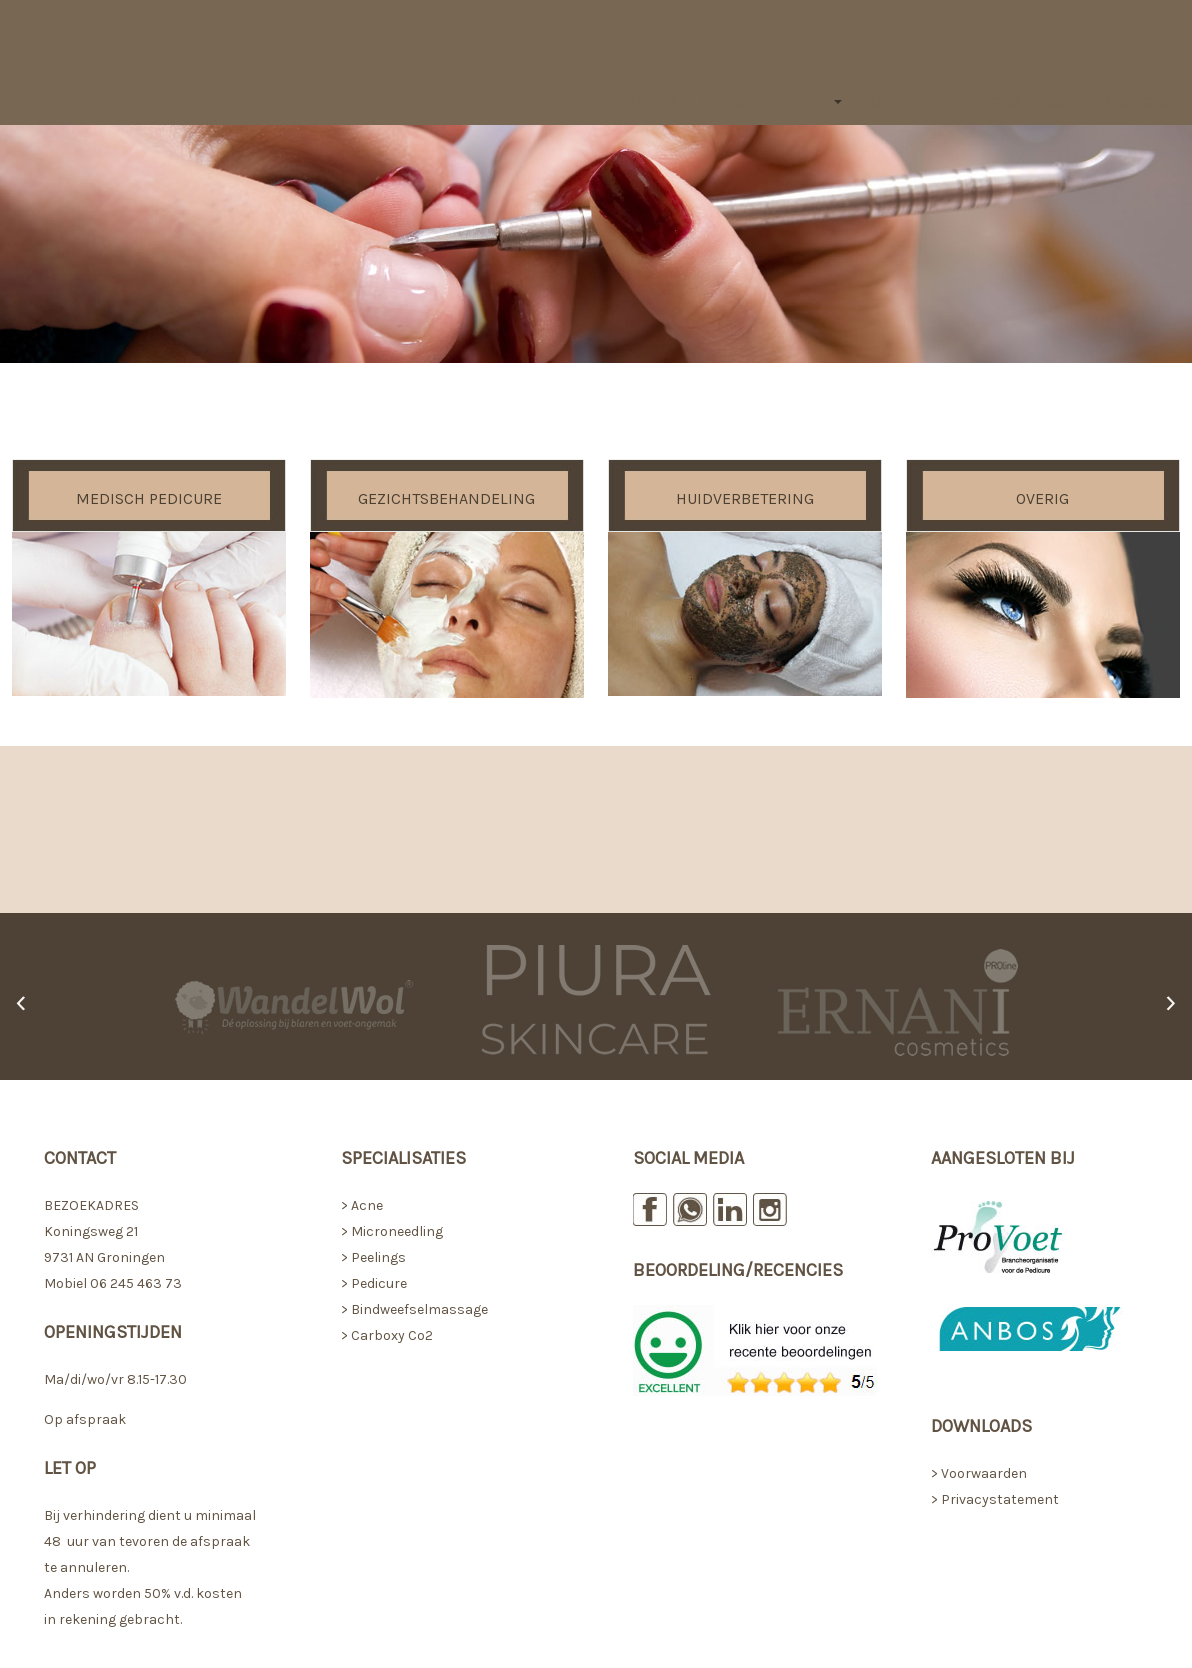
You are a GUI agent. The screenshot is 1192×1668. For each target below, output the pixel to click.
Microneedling (395, 1231)
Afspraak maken (1016, 102)
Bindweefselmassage (419, 1309)
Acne (367, 1205)
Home (654, 102)
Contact (1137, 102)
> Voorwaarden (979, 1473)
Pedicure (379, 1283)
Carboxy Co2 (392, 1335)
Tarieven (892, 102)
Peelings (378, 1257)
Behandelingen (762, 102)
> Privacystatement (995, 1499)
